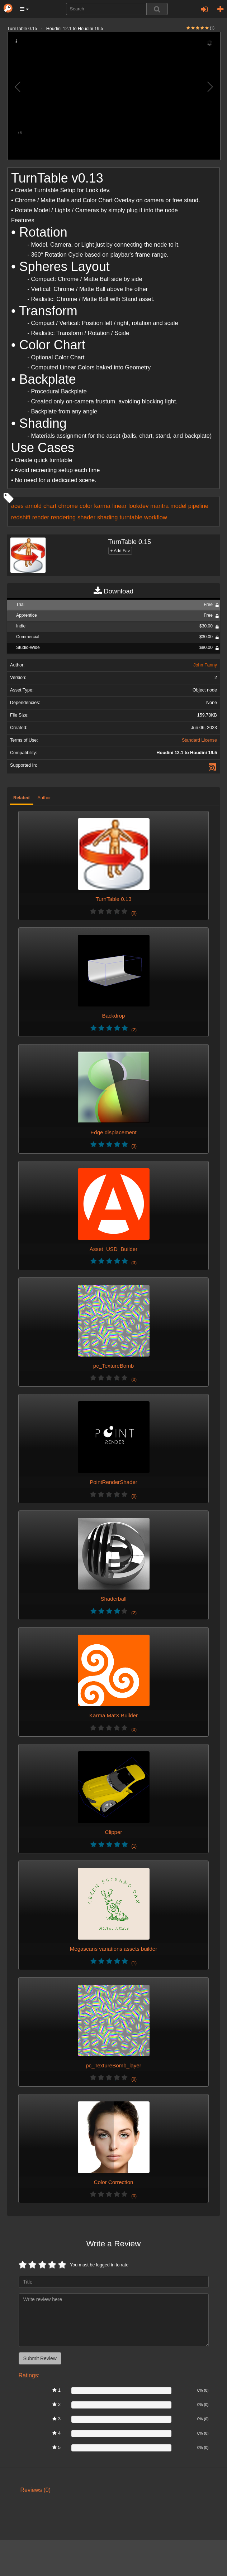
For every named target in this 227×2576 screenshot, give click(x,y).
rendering (63, 517)
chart (49, 506)
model (178, 506)
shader (86, 517)
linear (119, 506)
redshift (20, 517)
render (40, 517)
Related (21, 797)
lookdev (138, 506)
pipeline (198, 506)
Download (113, 591)
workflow (155, 517)
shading (107, 517)
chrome (68, 506)
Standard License (199, 740)
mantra (159, 506)
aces (17, 506)
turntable (130, 517)
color (86, 506)
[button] (24, 9)
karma (102, 506)
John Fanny (205, 665)
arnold (33, 506)
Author (44, 797)
